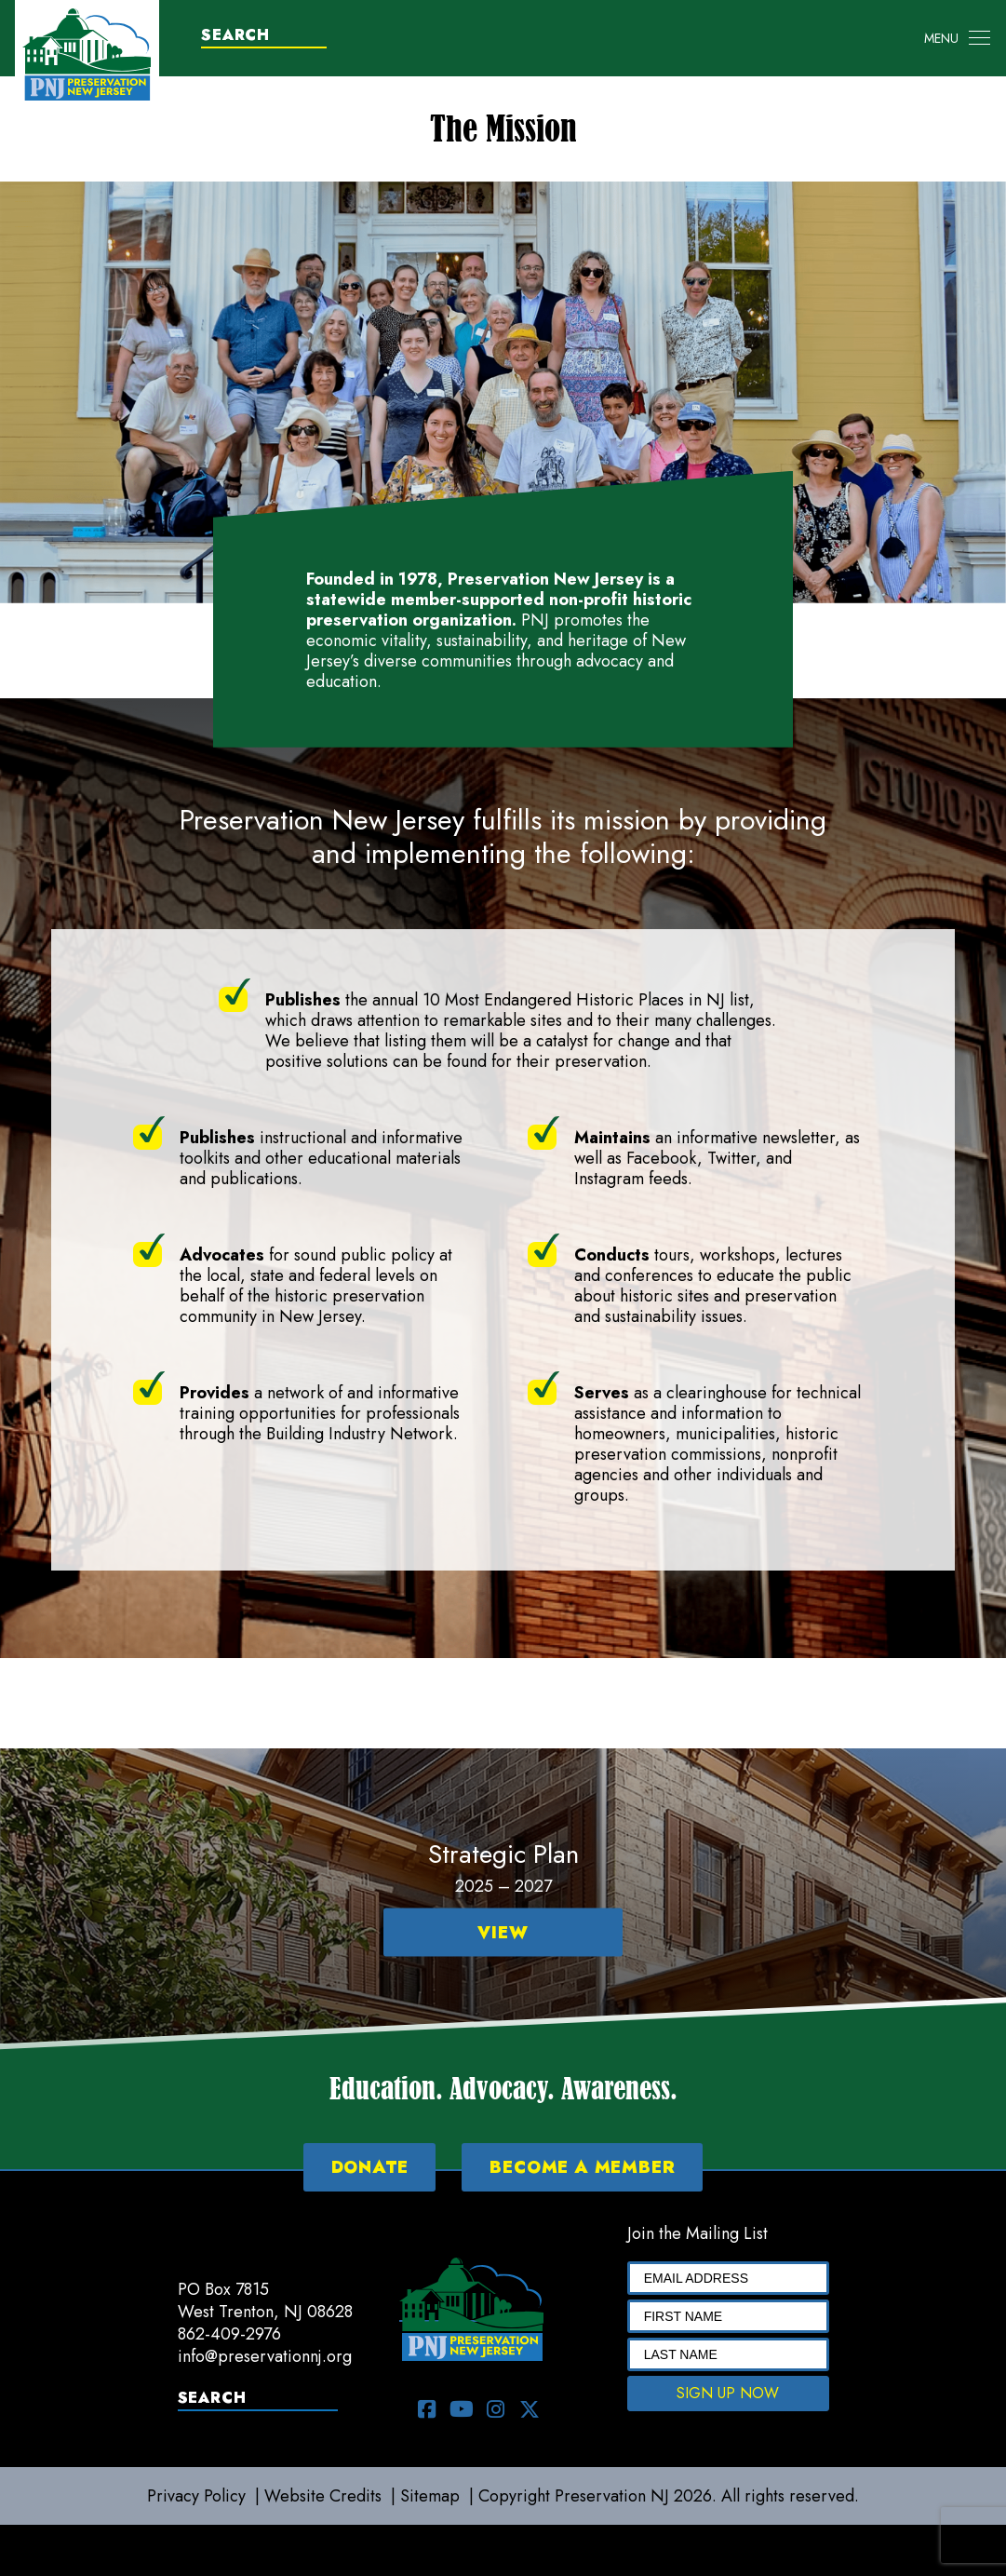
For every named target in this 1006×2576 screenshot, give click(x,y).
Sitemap (430, 2496)
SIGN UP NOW (728, 2393)
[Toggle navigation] (957, 38)
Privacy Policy (196, 2496)
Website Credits (323, 2496)
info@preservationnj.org (265, 2356)
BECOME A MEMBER (582, 2167)
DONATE (370, 2167)
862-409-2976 (229, 2334)
